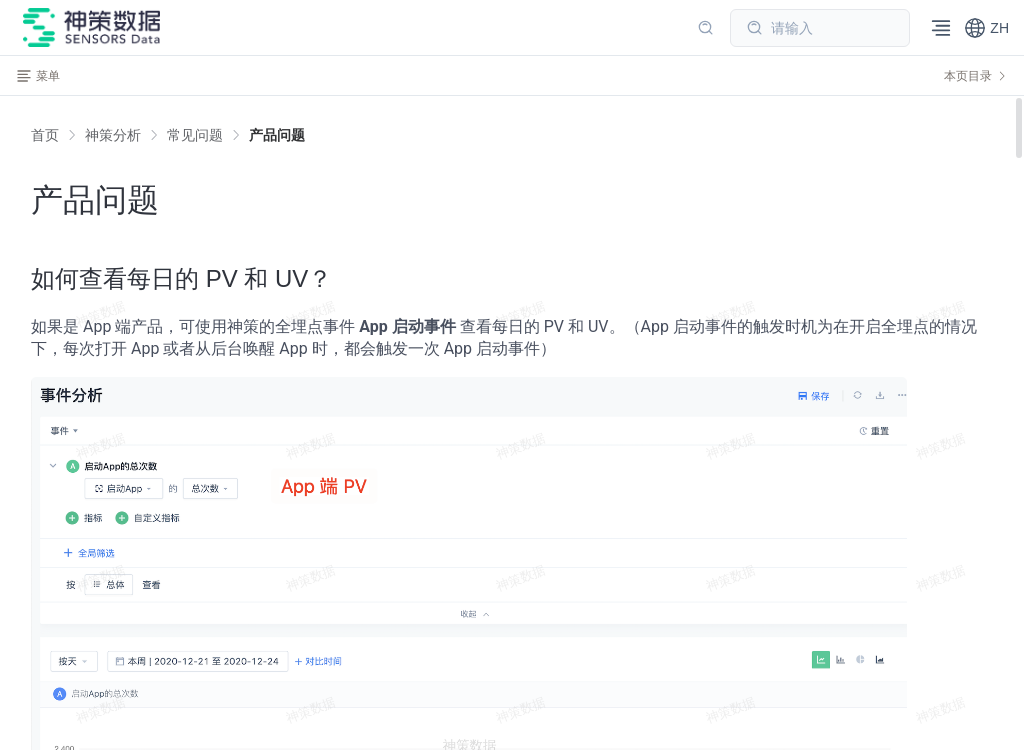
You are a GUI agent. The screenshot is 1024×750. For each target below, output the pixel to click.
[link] (113, 135)
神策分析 (113, 135)
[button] (986, 28)
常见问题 (195, 135)
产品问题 (277, 135)
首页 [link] (45, 135)
